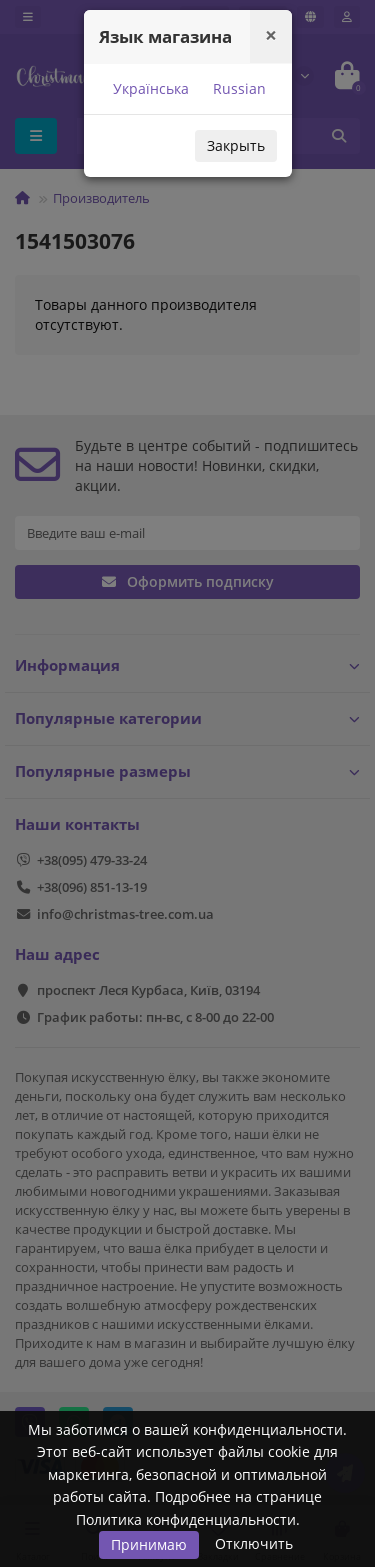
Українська (149, 88)
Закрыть (236, 145)
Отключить (254, 1543)
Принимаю (149, 1544)
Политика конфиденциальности (186, 1519)
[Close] (271, 36)
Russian (237, 88)
